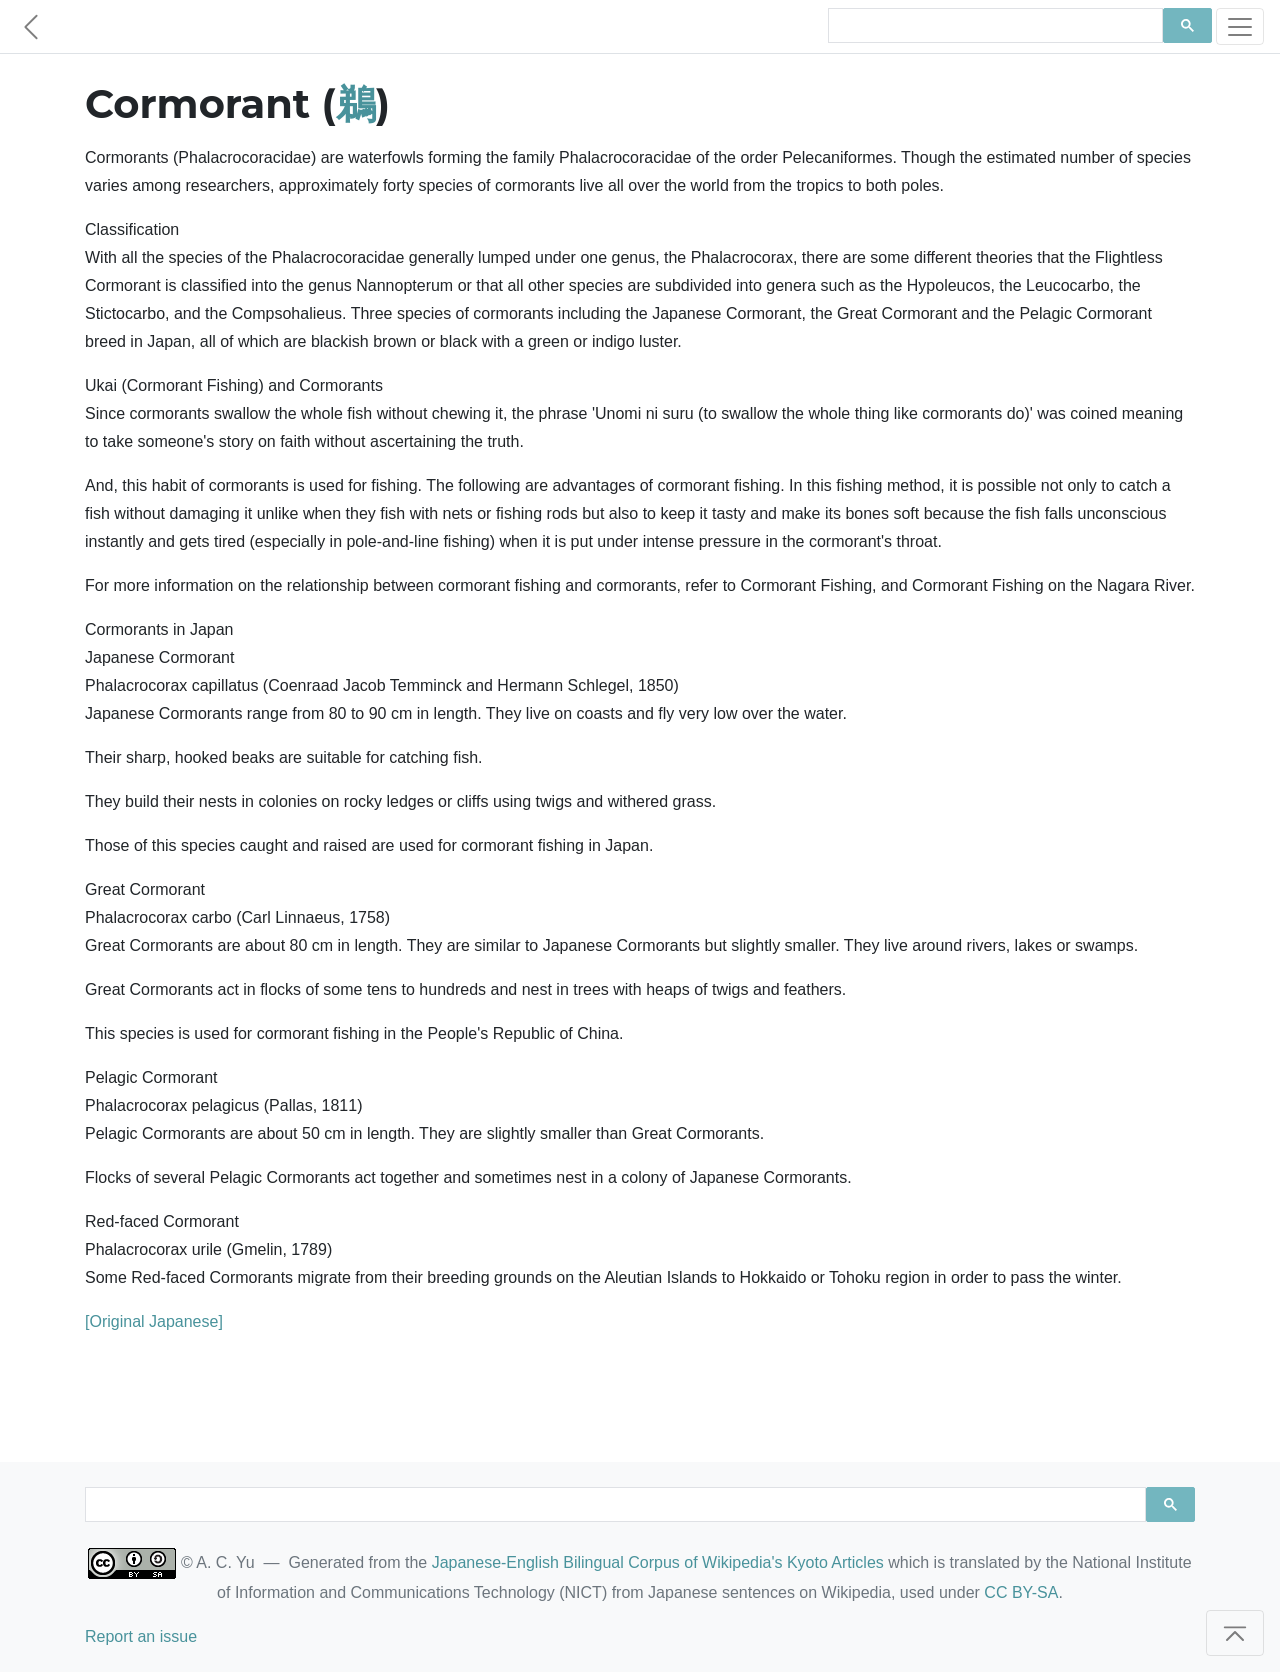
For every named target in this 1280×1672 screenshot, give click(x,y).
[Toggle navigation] (1240, 26)
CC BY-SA (1021, 1592)
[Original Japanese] (154, 1321)
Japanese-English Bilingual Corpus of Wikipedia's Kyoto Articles (658, 1562)
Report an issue (141, 1636)
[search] (993, 26)
